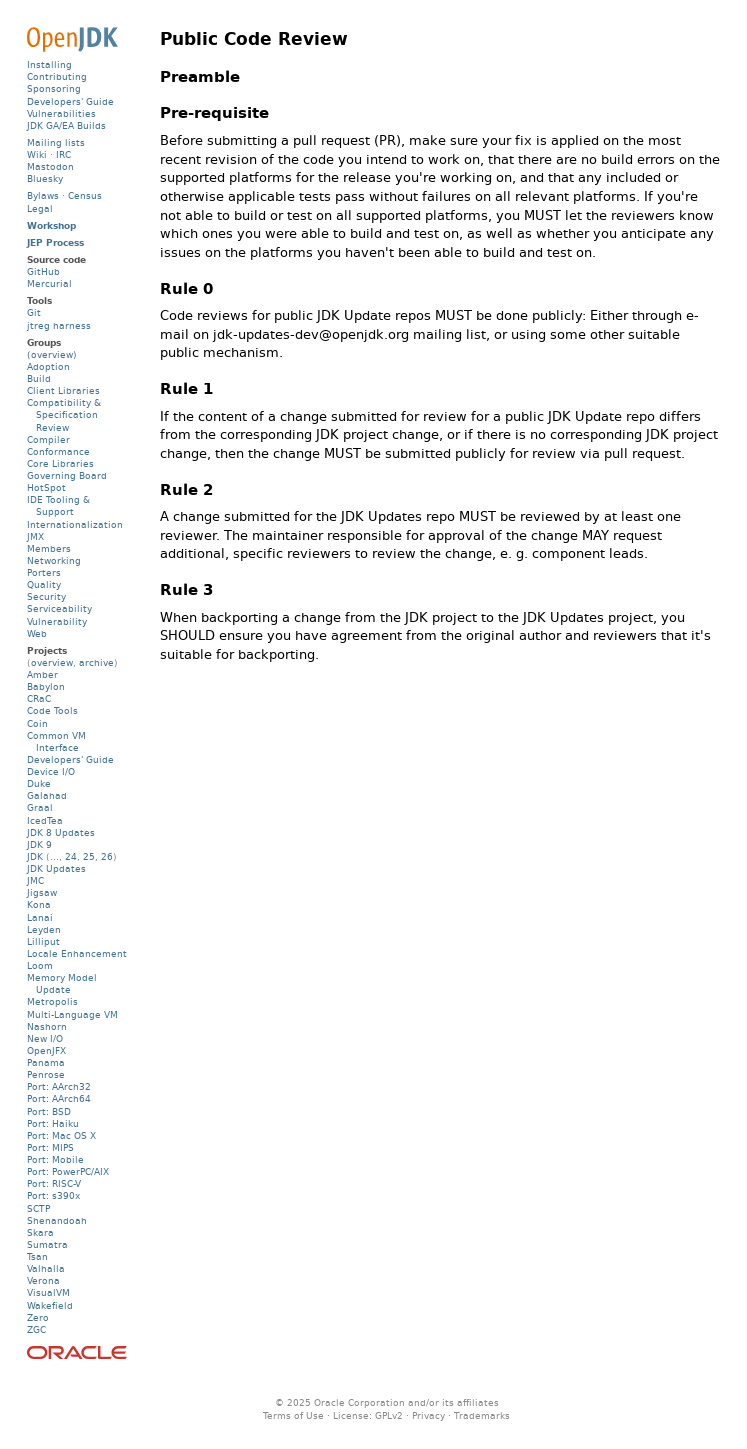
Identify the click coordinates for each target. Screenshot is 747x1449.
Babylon (46, 686)
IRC (63, 154)
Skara (40, 1232)
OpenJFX (46, 1050)
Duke (39, 783)
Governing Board (67, 475)
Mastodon (50, 166)
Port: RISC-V (54, 1183)
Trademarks (482, 1415)
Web (37, 633)
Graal (40, 807)
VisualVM (48, 1292)
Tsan (37, 1256)
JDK (35, 856)
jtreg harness (59, 325)
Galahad (47, 795)
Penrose (46, 1074)
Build (39, 378)
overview (52, 662)
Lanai (40, 917)
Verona (43, 1280)
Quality (44, 584)
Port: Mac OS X (61, 1135)
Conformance (58, 451)
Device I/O (51, 771)
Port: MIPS (50, 1147)
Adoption (48, 366)
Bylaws (43, 195)
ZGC (36, 1329)
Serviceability (59, 608)
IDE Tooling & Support (58, 505)
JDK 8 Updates (61, 832)
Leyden (44, 929)
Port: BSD (49, 1111)
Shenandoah (57, 1220)
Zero (38, 1317)
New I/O (45, 1038)
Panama (46, 1062)
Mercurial (49, 283)
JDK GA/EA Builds (66, 125)
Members (49, 548)
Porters (44, 572)
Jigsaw (42, 892)
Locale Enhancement (77, 953)
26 (107, 856)
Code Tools (52, 710)
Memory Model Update (62, 983)
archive (96, 662)
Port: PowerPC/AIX (68, 1171)
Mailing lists (56, 142)
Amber (42, 674)
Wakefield (50, 1305)
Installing (49, 64)
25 (89, 856)
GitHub (43, 271)
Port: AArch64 (59, 1098)
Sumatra (47, 1244)
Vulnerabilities (61, 113)
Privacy (428, 1415)
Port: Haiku (53, 1123)
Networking (54, 560)
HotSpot (46, 487)
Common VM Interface (56, 741)
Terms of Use (293, 1415)
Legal (40, 208)
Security (46, 596)
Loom (40, 965)
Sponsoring (54, 88)
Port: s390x (53, 1195)
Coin (37, 723)
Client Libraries (63, 390)
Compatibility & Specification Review (64, 414)
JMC (35, 880)
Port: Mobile (55, 1159)
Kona (39, 904)
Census (85, 195)
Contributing (57, 76)
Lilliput (43, 941)
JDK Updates (56, 868)
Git (34, 312)
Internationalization (75, 524)
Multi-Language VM (72, 1014)
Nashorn (47, 1026)
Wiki (37, 154)
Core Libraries (60, 463)
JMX (35, 536)
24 (71, 856)
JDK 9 (39, 844)
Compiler (48, 439)
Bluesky (45, 178)
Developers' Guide (70, 101)
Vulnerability (57, 621)
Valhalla (46, 1268)
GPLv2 (389, 1415)
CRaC (39, 698)
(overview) (52, 354)
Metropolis (52, 1001)
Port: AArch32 (59, 1086)
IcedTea (45, 820)
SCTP (38, 1208)
